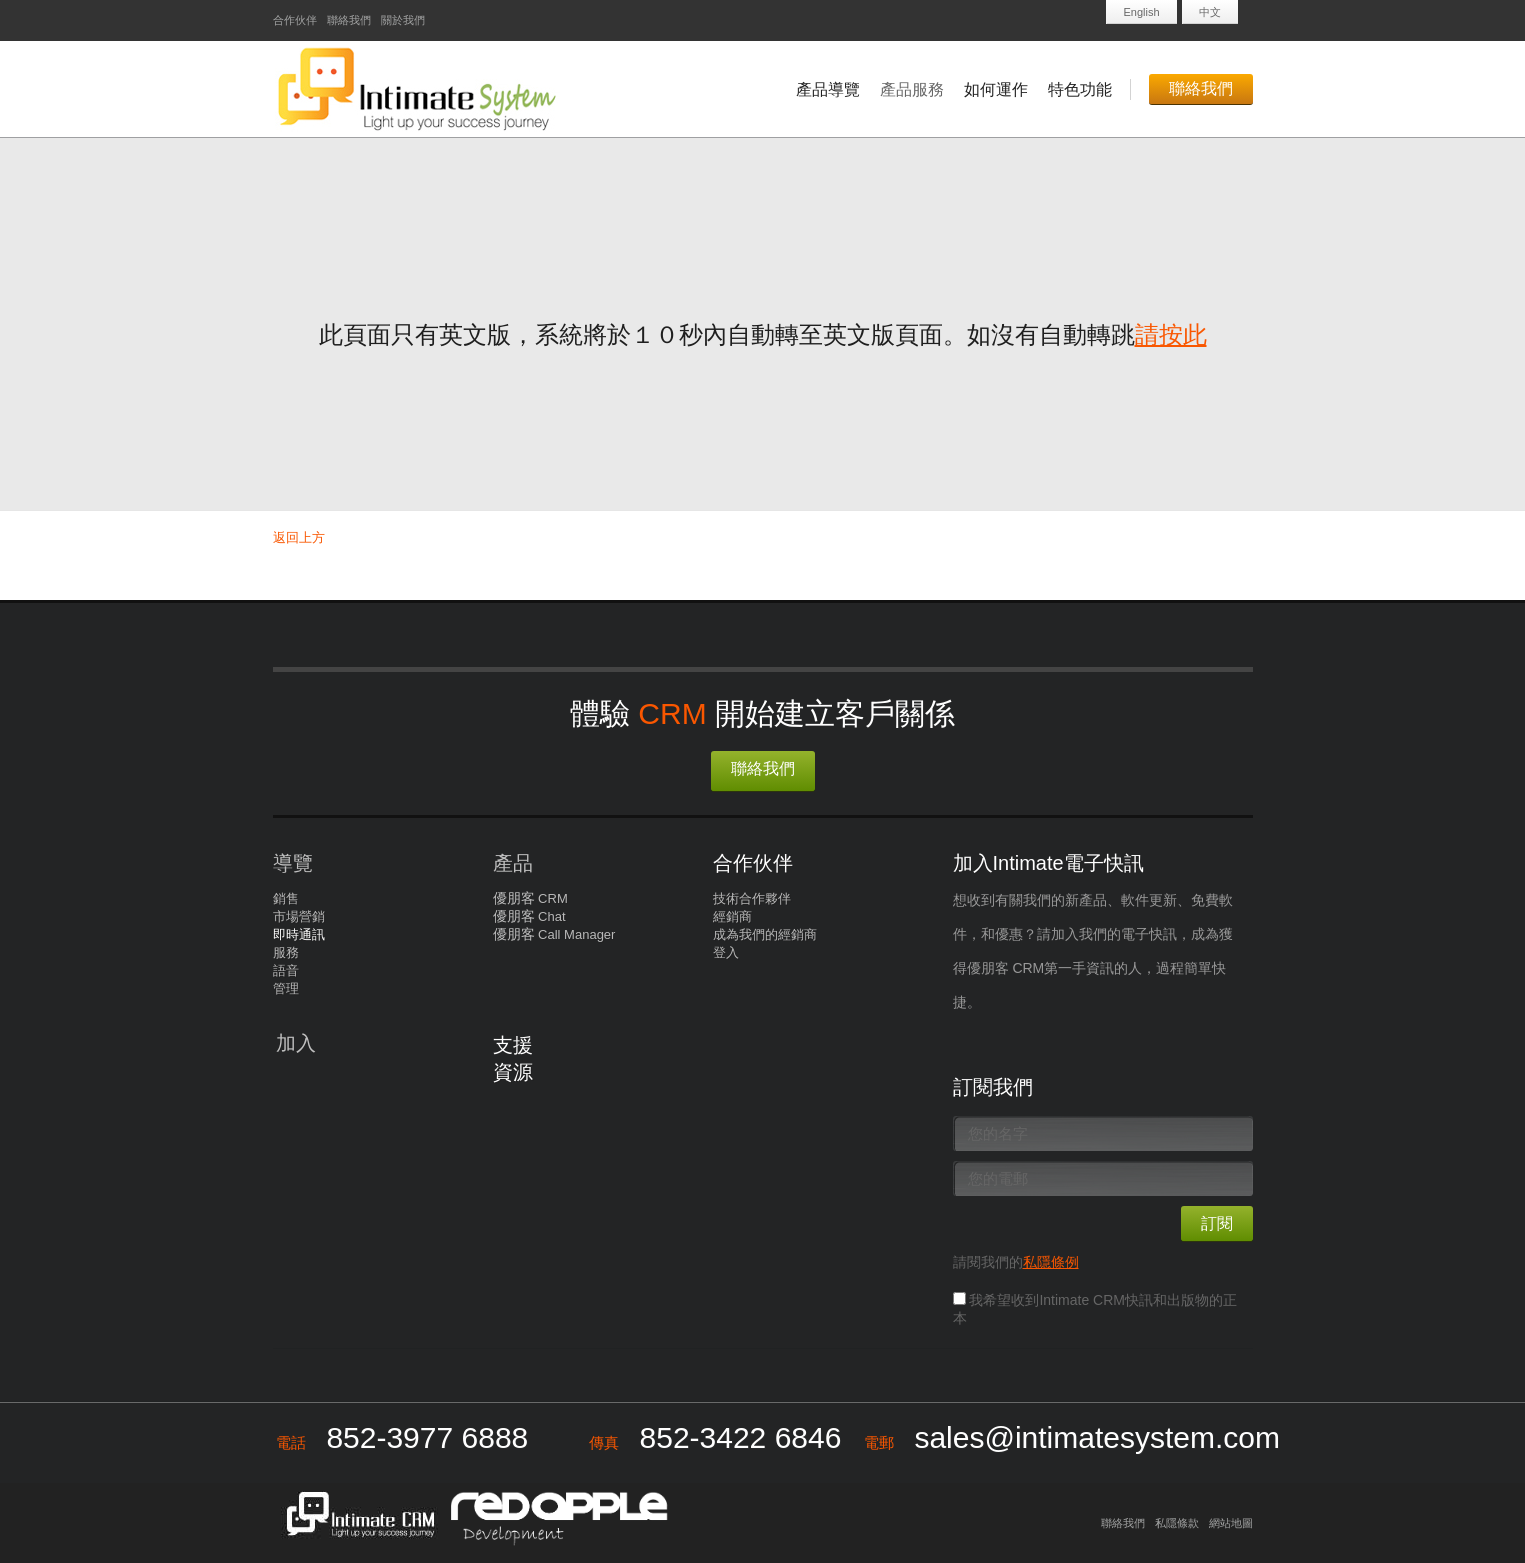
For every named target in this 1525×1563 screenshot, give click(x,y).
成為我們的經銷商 (765, 934)
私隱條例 (1051, 1262)
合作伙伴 (295, 20)
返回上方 (299, 537)
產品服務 (912, 89)
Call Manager (575, 934)
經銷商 (732, 916)
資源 (513, 1072)
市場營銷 (299, 916)
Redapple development (558, 1517)
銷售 (286, 898)
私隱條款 (1177, 1523)
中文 (1210, 12)
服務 (286, 952)
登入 (726, 952)
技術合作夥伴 (752, 898)
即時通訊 (299, 934)
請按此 (1171, 334)
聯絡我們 (349, 20)
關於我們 (403, 20)
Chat (550, 916)
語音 (286, 970)
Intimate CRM (355, 1517)
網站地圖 (1231, 1523)
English (1141, 12)
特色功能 (1080, 89)
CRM (551, 898)
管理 (286, 988)
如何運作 (996, 89)
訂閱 (1217, 1223)
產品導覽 (828, 89)
